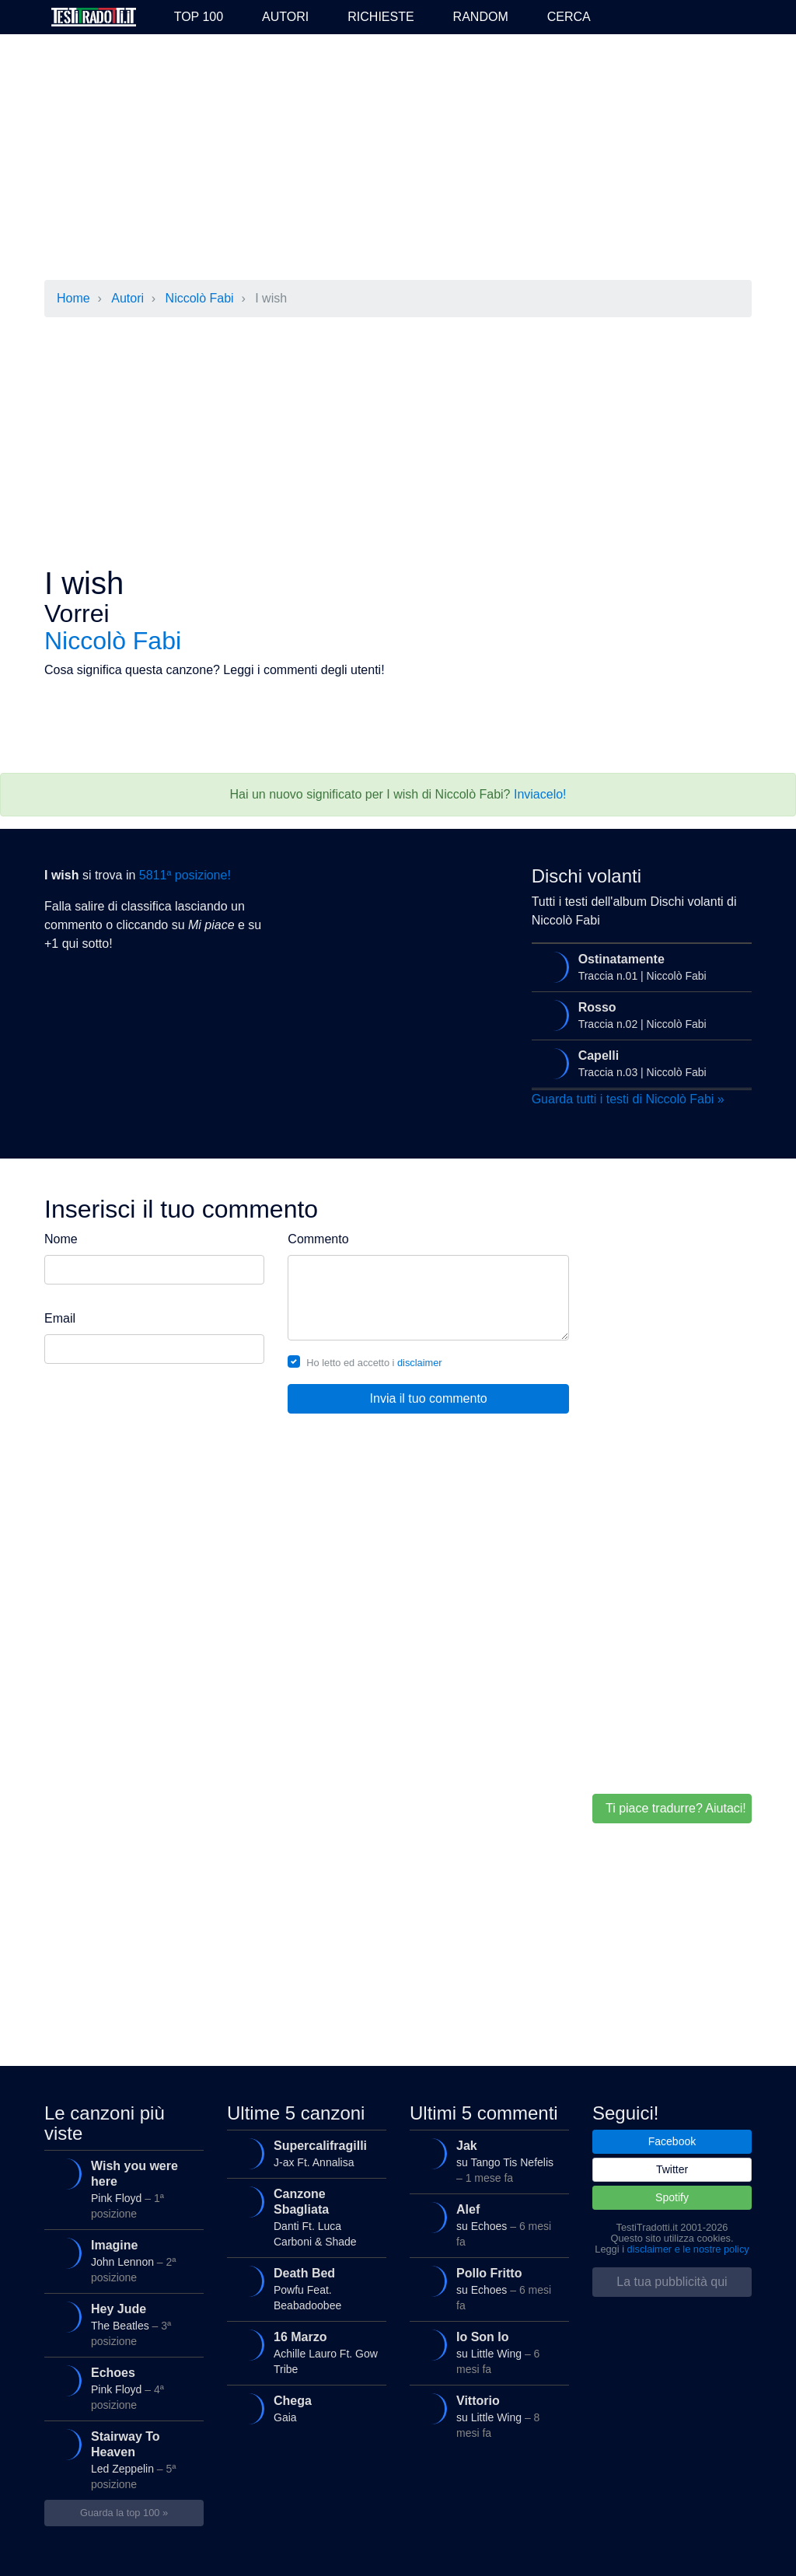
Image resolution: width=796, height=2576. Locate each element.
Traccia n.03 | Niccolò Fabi (638, 1063)
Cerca (569, 16)
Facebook (672, 2141)
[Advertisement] (398, 158)
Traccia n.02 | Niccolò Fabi (638, 1015)
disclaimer (419, 1362)
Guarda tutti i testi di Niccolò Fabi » (628, 1099)
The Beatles (120, 2321)
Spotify (672, 2197)
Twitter (672, 2169)
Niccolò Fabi (200, 298)
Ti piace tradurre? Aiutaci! (676, 1808)
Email (59, 1318)
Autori (285, 16)
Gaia (303, 2409)
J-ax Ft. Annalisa (303, 2154)
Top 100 (198, 16)
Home (73, 298)
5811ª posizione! (185, 875)
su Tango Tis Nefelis (485, 2158)
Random (480, 16)
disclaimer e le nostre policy (688, 2249)
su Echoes (485, 2222)
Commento (318, 1239)
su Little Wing (485, 2349)
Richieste (380, 16)
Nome (61, 1239)
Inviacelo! (540, 794)
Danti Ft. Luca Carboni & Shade (303, 2214)
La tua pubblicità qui (671, 2281)
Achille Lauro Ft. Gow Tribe (303, 2349)
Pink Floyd (120, 2186)
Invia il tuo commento (428, 1398)
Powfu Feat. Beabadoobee (303, 2286)
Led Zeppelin (120, 2456)
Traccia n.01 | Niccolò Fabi (638, 967)
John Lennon (120, 2258)
